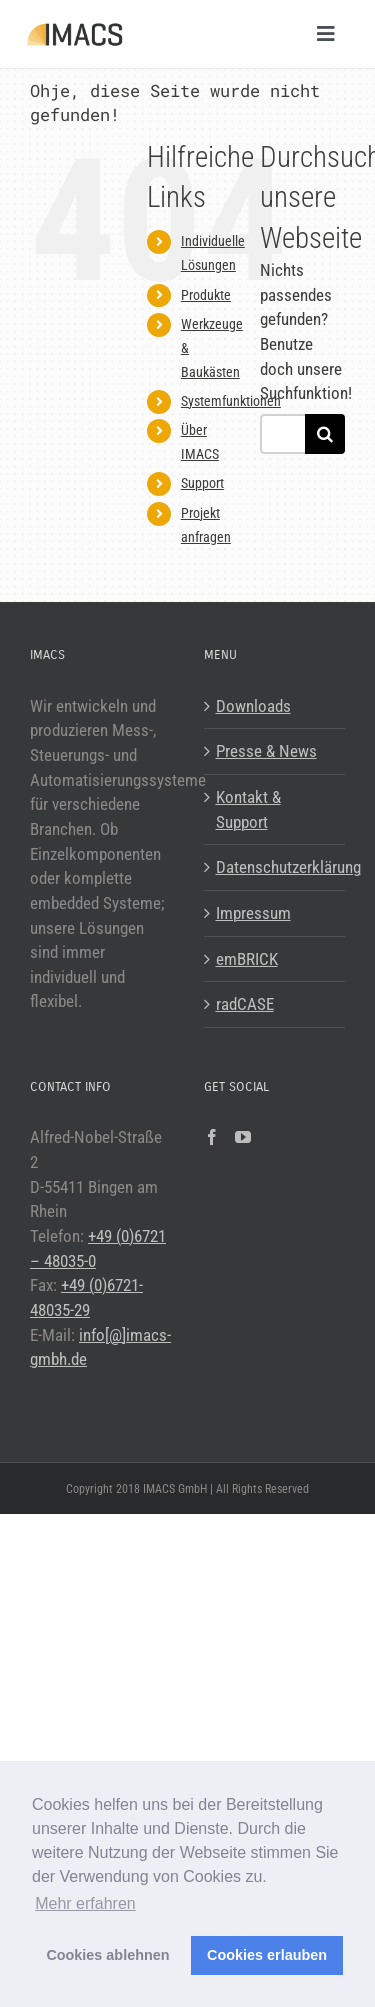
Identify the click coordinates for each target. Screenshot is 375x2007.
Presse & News (266, 751)
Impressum (253, 913)
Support (202, 483)
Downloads (253, 706)
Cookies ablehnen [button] (107, 1955)
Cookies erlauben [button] (267, 1955)
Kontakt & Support (248, 809)
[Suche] (325, 434)
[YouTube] (243, 1137)
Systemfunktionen (231, 401)
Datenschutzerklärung (276, 867)
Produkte (206, 295)
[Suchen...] (282, 434)
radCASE (245, 1004)
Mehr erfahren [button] (85, 1903)
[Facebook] (212, 1137)
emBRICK (247, 959)
